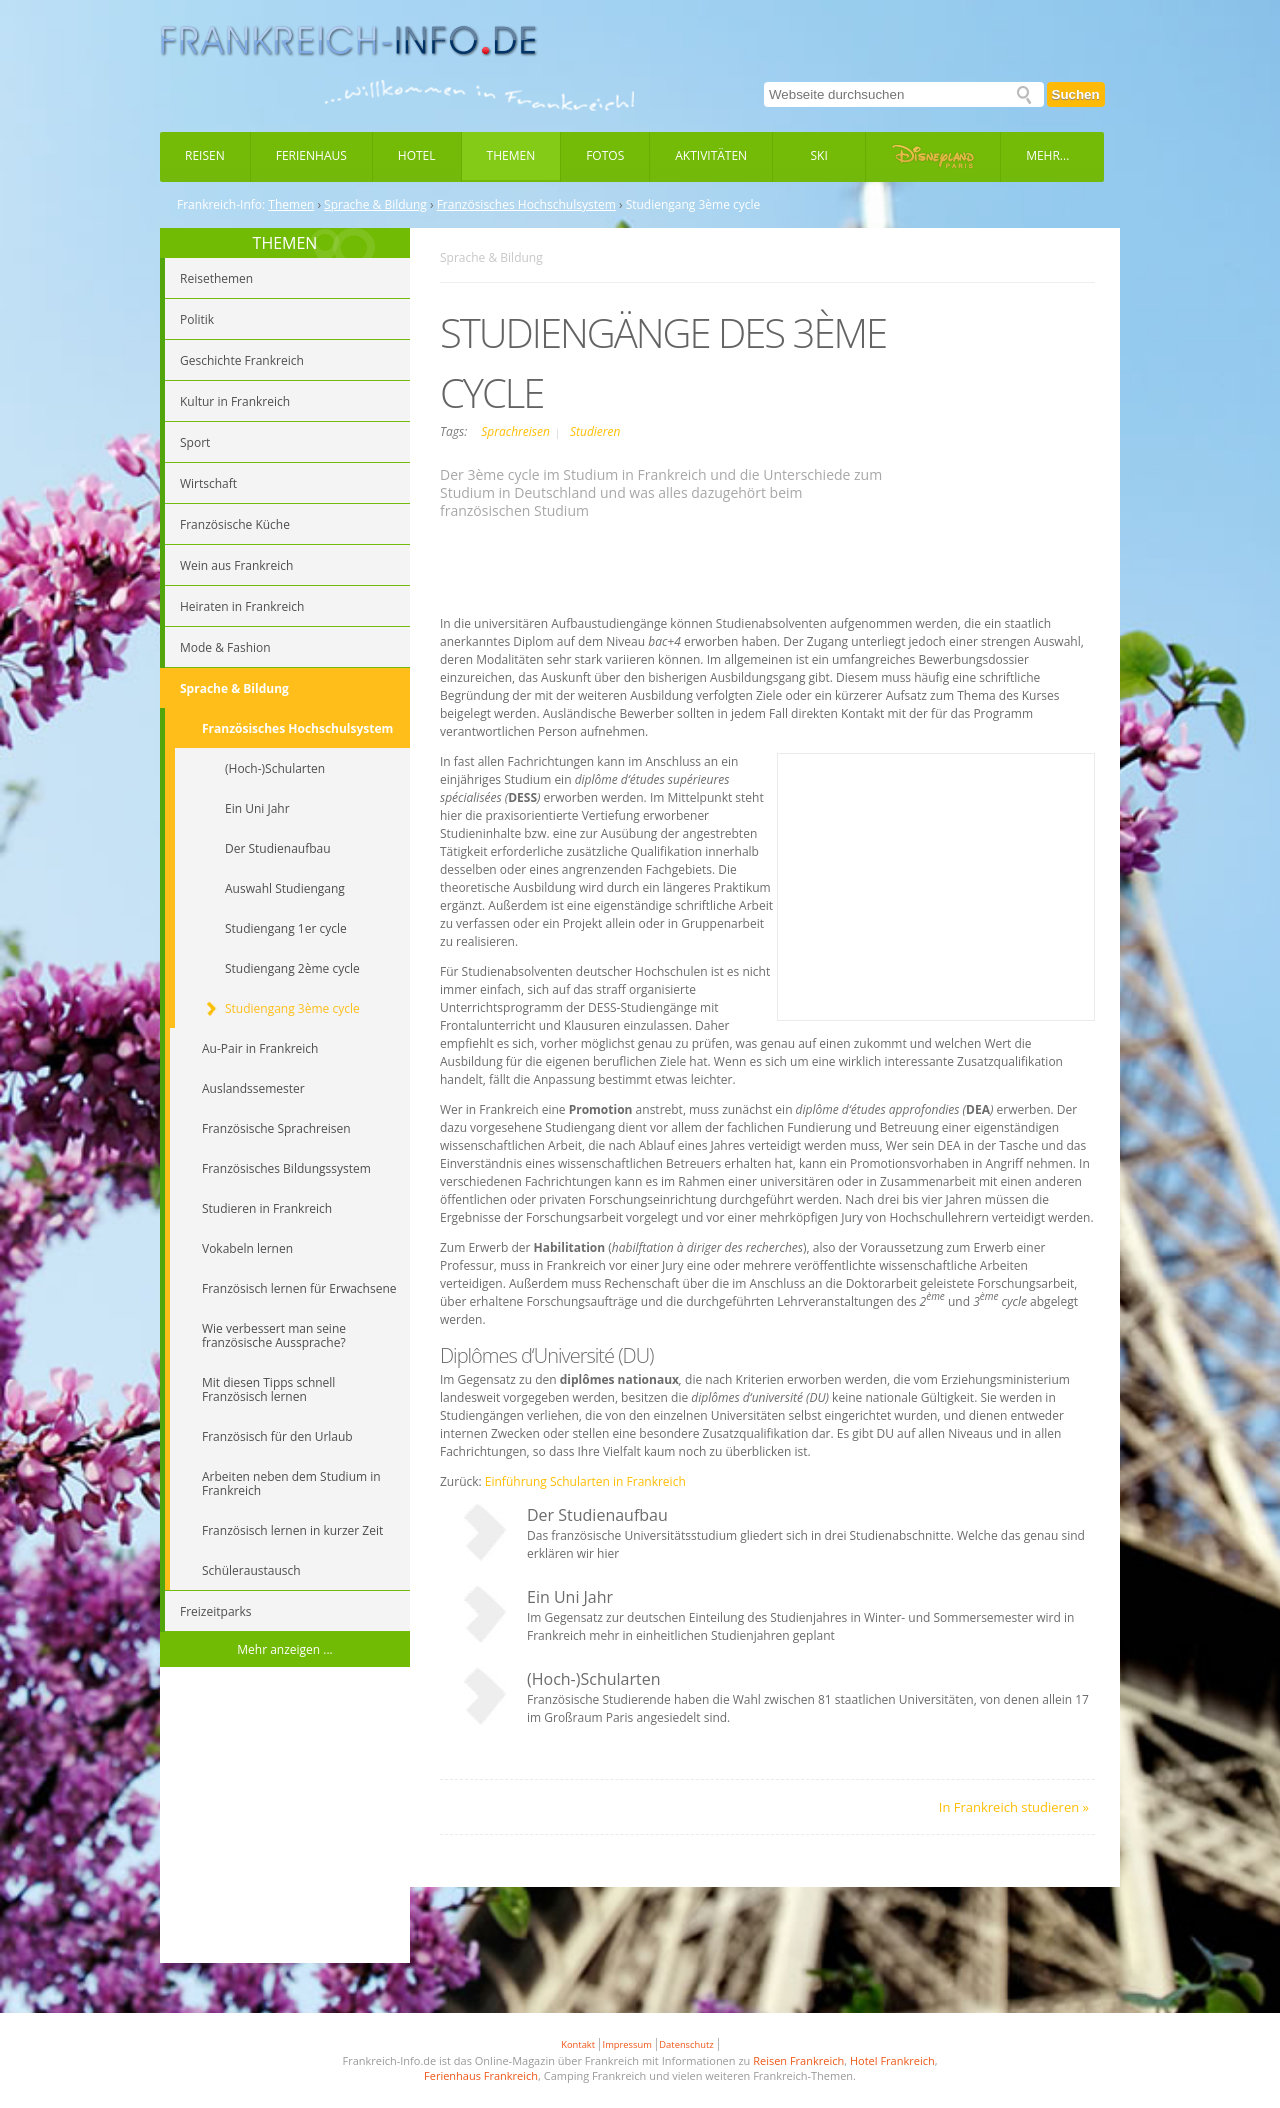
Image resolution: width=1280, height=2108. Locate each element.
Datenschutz (686, 2044)
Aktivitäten (711, 155)
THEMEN (285, 243)
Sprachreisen (517, 431)
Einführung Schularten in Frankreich (585, 1481)
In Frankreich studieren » (1014, 1807)
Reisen (205, 155)
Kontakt (578, 2044)
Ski (819, 155)
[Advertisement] (285, 1818)
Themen (511, 155)
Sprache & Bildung (375, 205)
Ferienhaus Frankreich (481, 2075)
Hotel (417, 155)
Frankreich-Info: (221, 205)
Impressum (627, 2044)
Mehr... (1047, 155)
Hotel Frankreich (892, 2060)
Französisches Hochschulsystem (526, 205)
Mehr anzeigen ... (285, 1649)
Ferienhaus (311, 155)
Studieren (595, 431)
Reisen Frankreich (798, 2060)
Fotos (605, 155)
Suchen (1076, 94)
